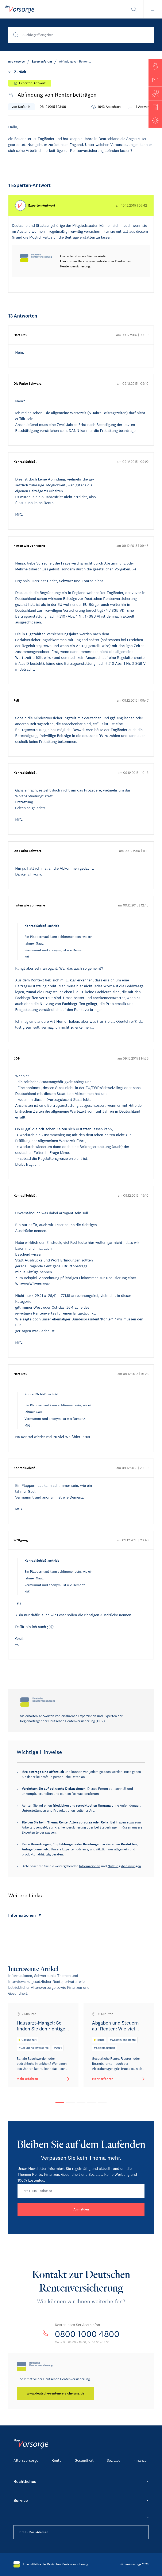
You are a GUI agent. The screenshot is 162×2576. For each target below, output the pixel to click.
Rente (56, 2460)
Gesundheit (84, 2460)
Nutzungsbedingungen (124, 1866)
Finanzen (141, 2460)
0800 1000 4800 (87, 2334)
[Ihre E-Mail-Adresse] (81, 2190)
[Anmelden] (81, 2209)
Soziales (113, 2460)
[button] (155, 66)
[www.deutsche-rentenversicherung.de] (55, 2393)
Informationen (89, 1866)
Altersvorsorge (26, 2460)
